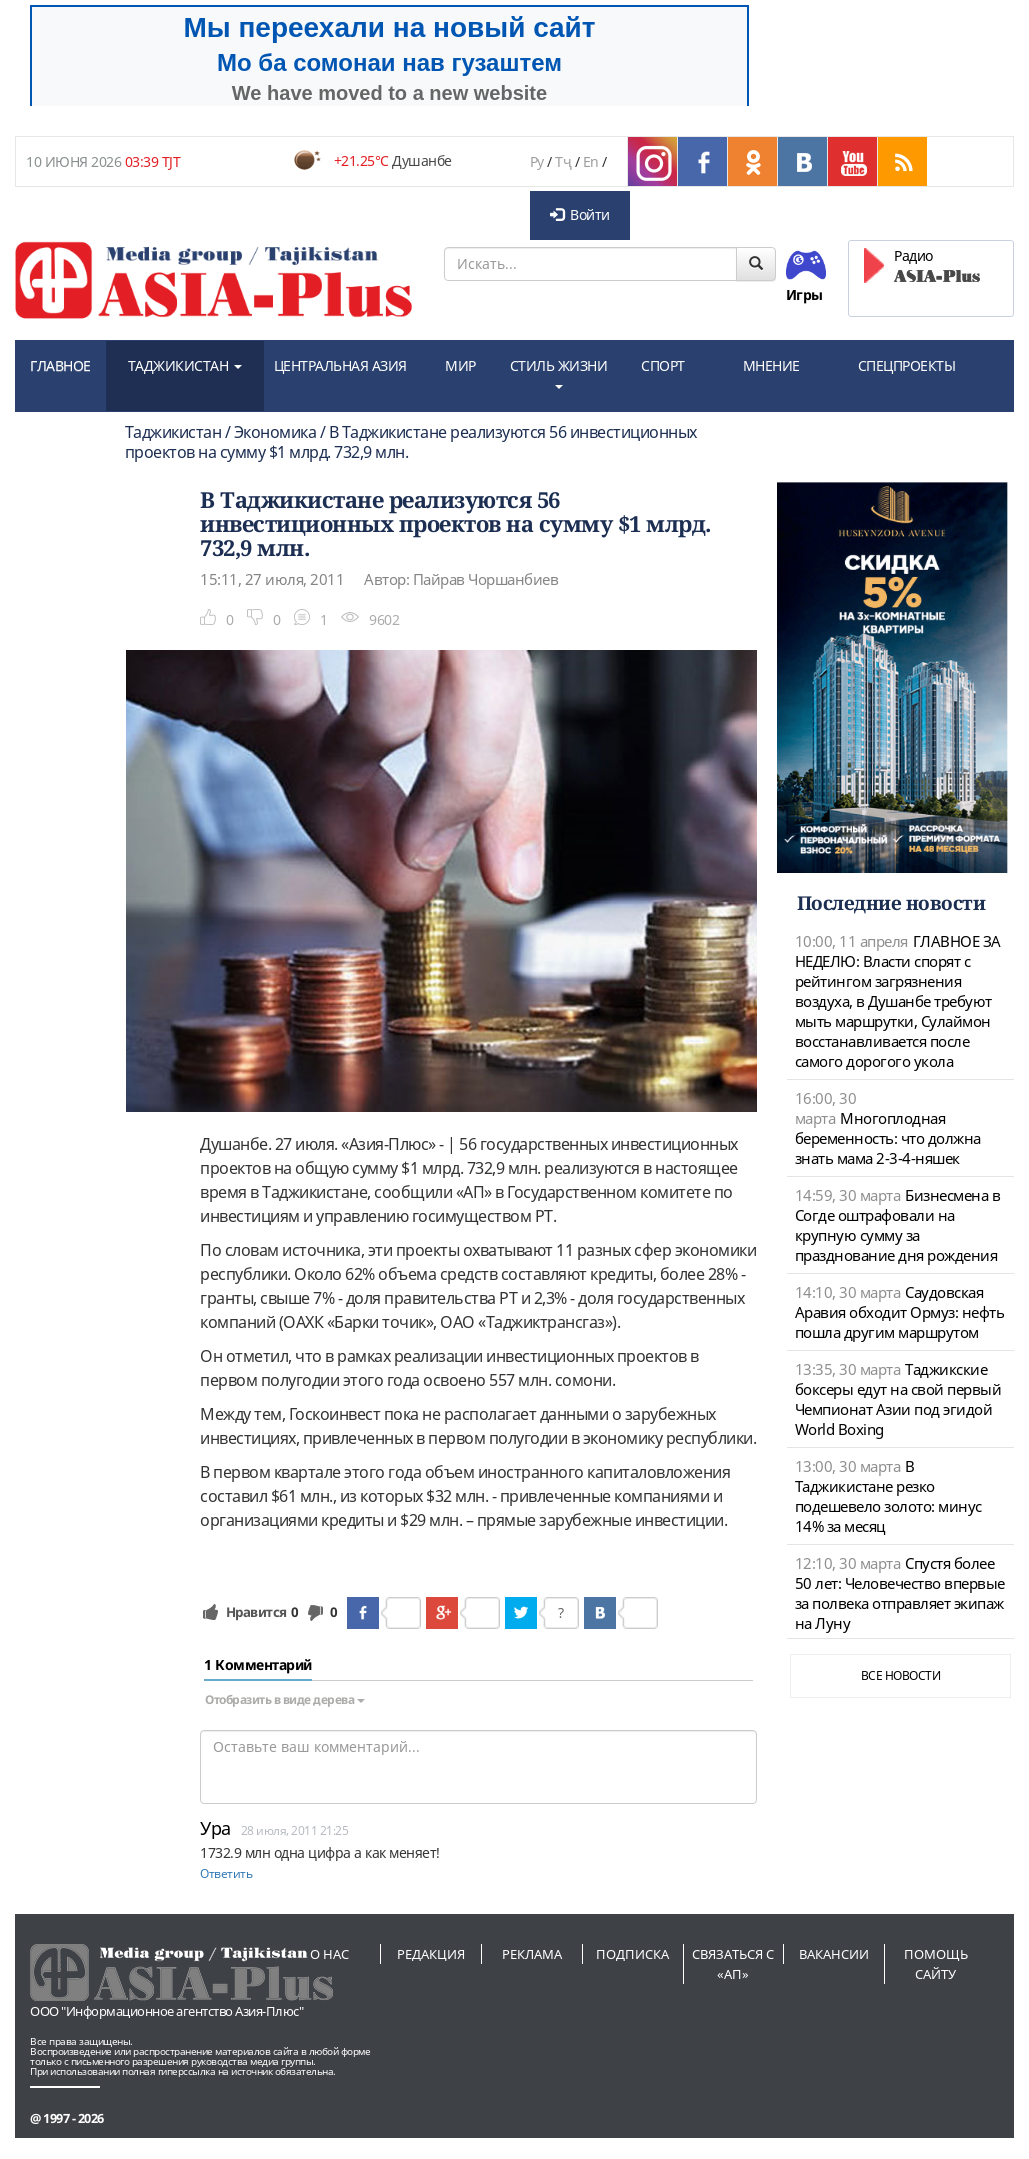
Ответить (226, 1873)
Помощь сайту (936, 1964)
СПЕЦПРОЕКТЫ (907, 365)
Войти (580, 214)
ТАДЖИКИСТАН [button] (185, 365)
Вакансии (834, 1954)
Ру (537, 161)
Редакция (431, 1954)
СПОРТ (663, 365)
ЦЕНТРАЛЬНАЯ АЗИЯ (340, 365)
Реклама (532, 1954)
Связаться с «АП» (733, 1964)
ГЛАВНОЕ (60, 365)
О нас (329, 1954)
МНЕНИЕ (771, 365)
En (591, 161)
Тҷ (563, 161)
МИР (460, 365)
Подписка (632, 1954)
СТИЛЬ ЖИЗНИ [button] (559, 372)
